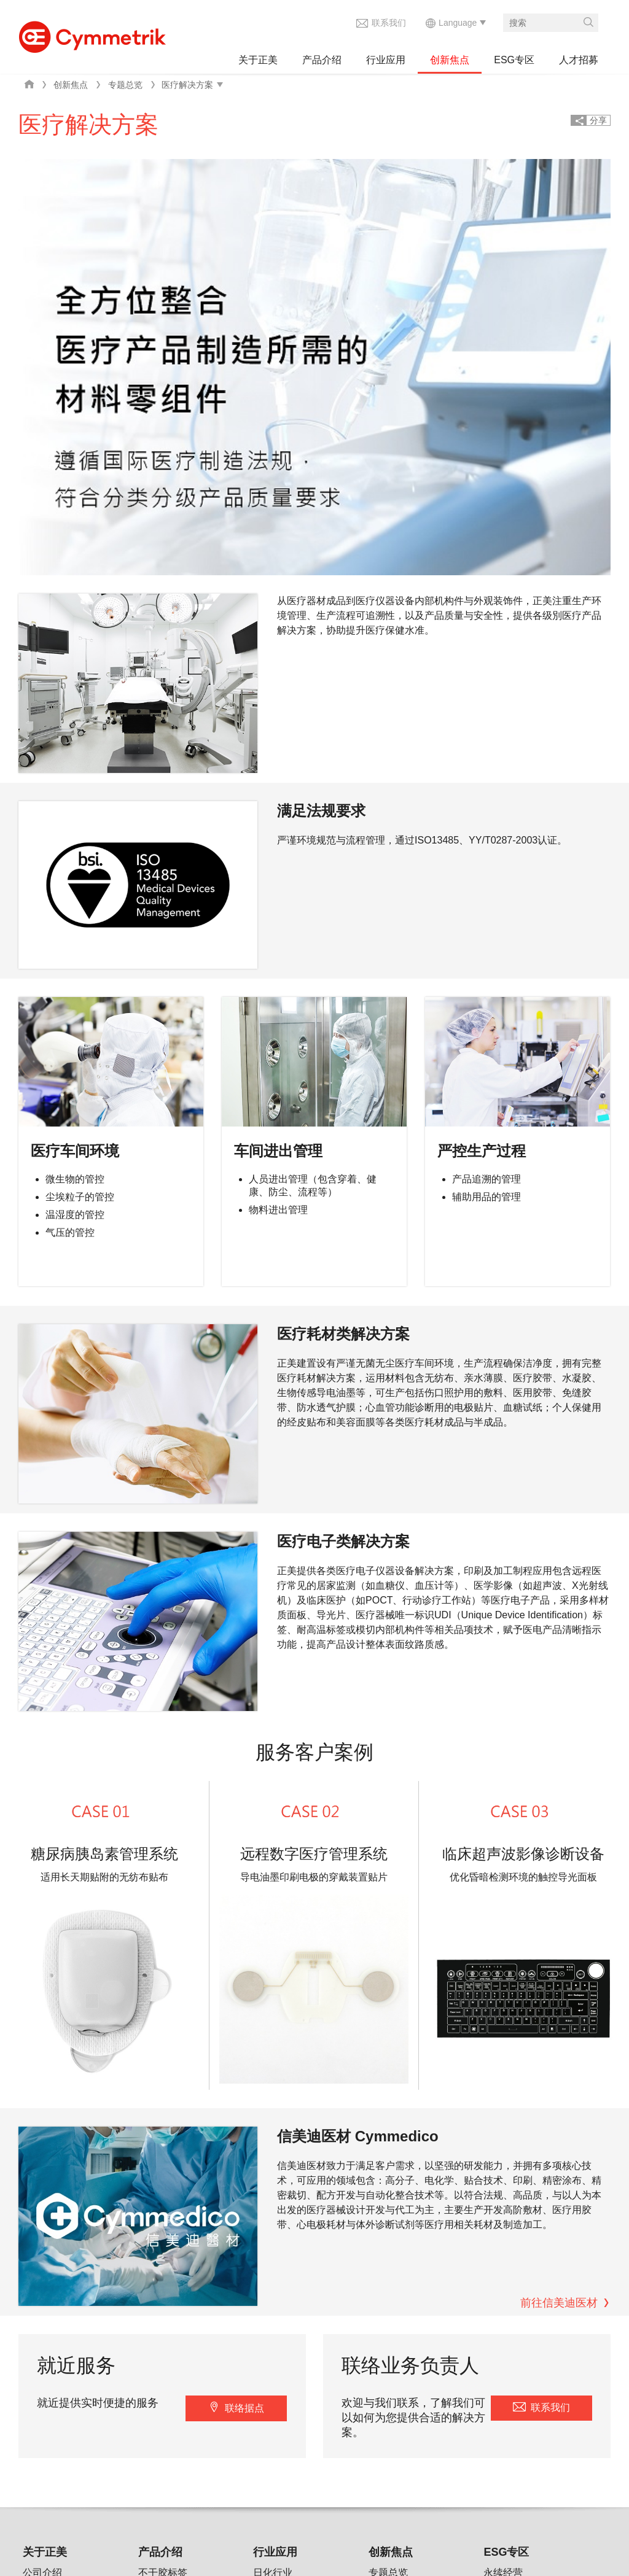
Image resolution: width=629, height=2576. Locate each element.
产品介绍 (322, 60)
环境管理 (503, 2198)
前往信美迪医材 (559, 1886)
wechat (345, 2480)
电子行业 (272, 2177)
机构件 (153, 2219)
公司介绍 (42, 2156)
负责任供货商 (512, 2240)
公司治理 (503, 2177)
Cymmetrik (92, 33)
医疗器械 (158, 2261)
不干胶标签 (162, 2156)
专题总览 (125, 85)
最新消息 (42, 2198)
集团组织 (42, 2177)
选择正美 (42, 2339)
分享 (598, 120)
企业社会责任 (52, 2219)
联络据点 (244, 1992)
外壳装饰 (158, 2240)
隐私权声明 (222, 2434)
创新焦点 (449, 60)
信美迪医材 (406, 2434)
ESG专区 (514, 60)
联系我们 (389, 23)
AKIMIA (281, 2434)
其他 (148, 2281)
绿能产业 (272, 2219)
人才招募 (578, 60)
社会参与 (503, 2219)
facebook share (318, 2480)
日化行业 (272, 2156)
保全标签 (158, 2177)
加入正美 (42, 2360)
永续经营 (503, 2156)
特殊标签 (158, 2198)
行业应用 (385, 60)
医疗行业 (272, 2198)
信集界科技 (339, 2434)
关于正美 (258, 60)
